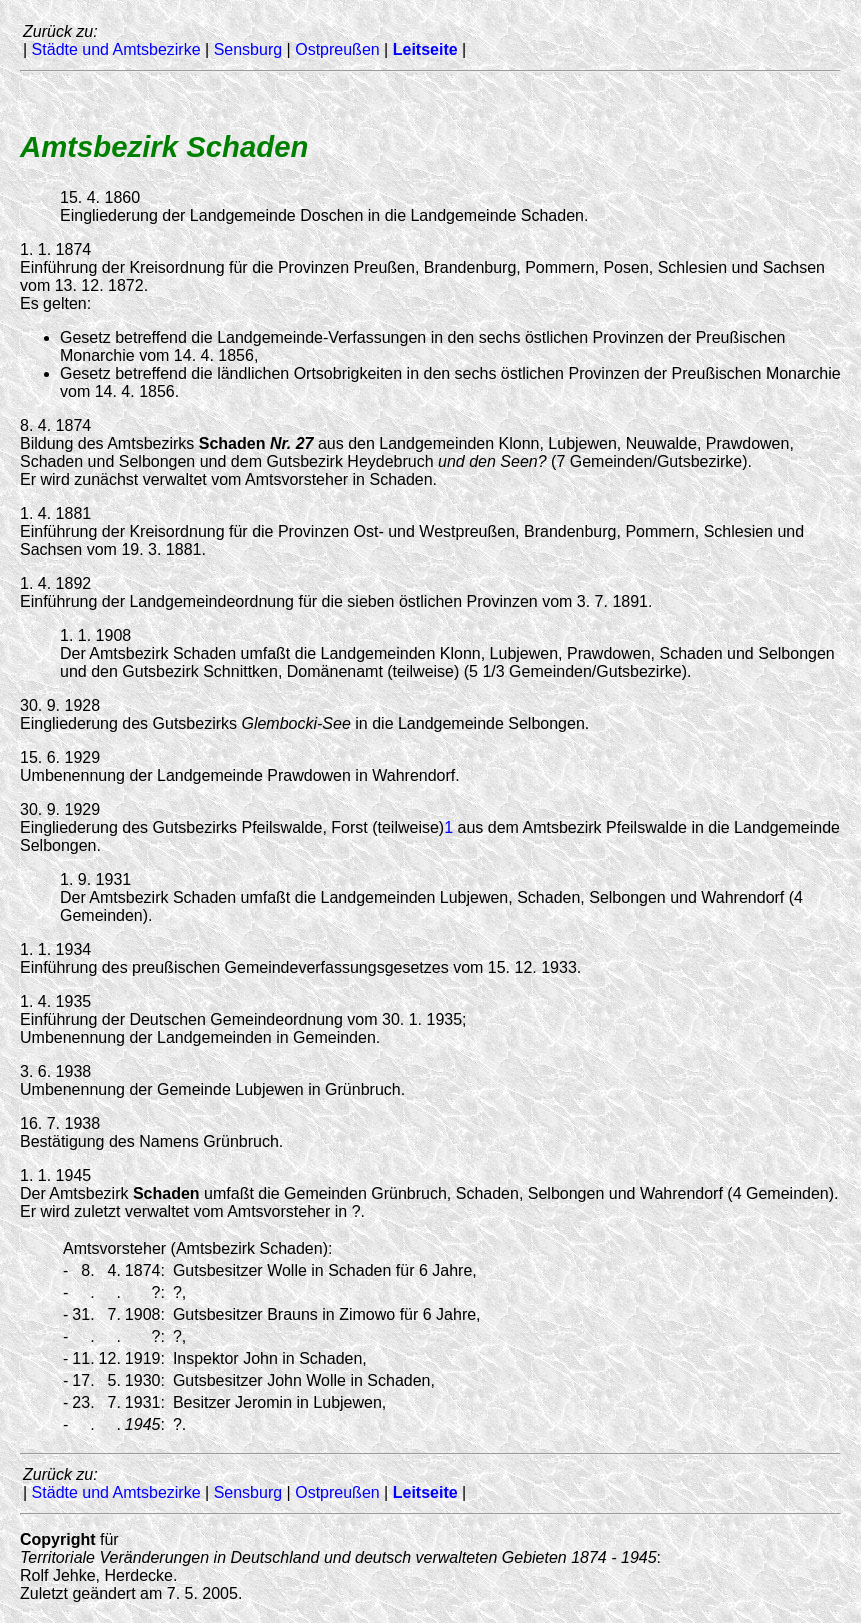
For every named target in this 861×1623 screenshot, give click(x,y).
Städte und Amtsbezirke (116, 49)
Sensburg (248, 49)
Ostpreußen (337, 49)
